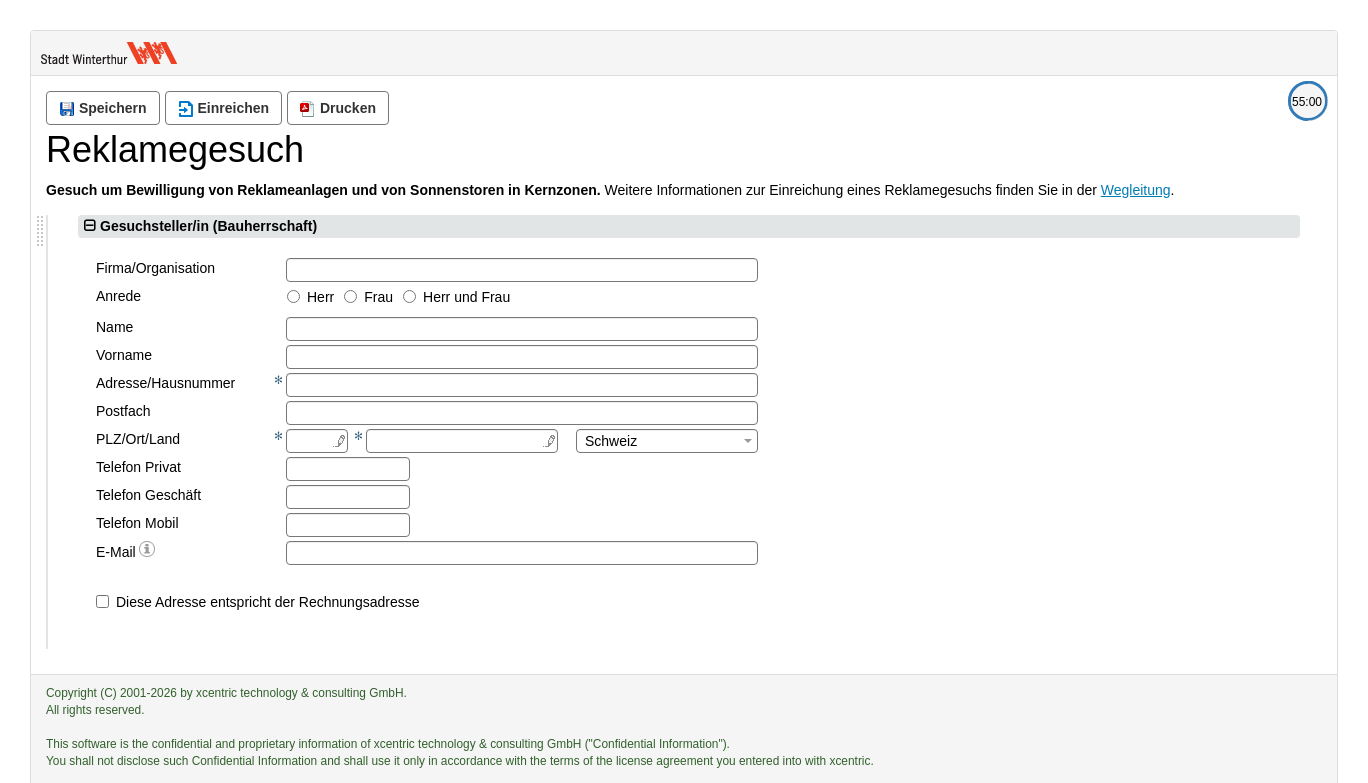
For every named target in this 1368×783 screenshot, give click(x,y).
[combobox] (977, 441)
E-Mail (435, 550)
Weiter (304, 545)
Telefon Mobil (447, 523)
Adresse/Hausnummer (475, 383)
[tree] (201, 347)
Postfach (433, 411)
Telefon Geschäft (458, 495)
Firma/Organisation (465, 268)
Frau (688, 297)
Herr (630, 297)
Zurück (218, 545)
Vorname (434, 355)
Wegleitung (1136, 190)
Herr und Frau (776, 297)
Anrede (428, 296)
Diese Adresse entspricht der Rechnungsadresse (578, 602)
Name (424, 327)
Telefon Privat (448, 467)
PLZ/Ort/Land (448, 439)
